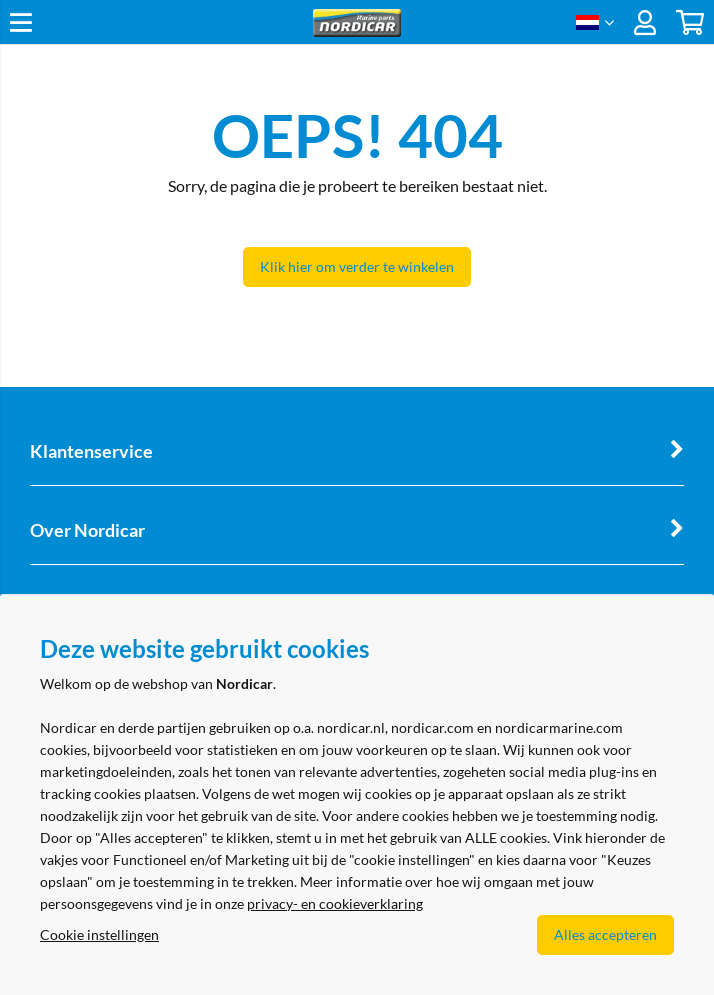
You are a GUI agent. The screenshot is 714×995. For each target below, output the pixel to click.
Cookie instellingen (99, 934)
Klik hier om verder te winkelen (357, 266)
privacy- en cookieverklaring (335, 903)
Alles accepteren (605, 934)
